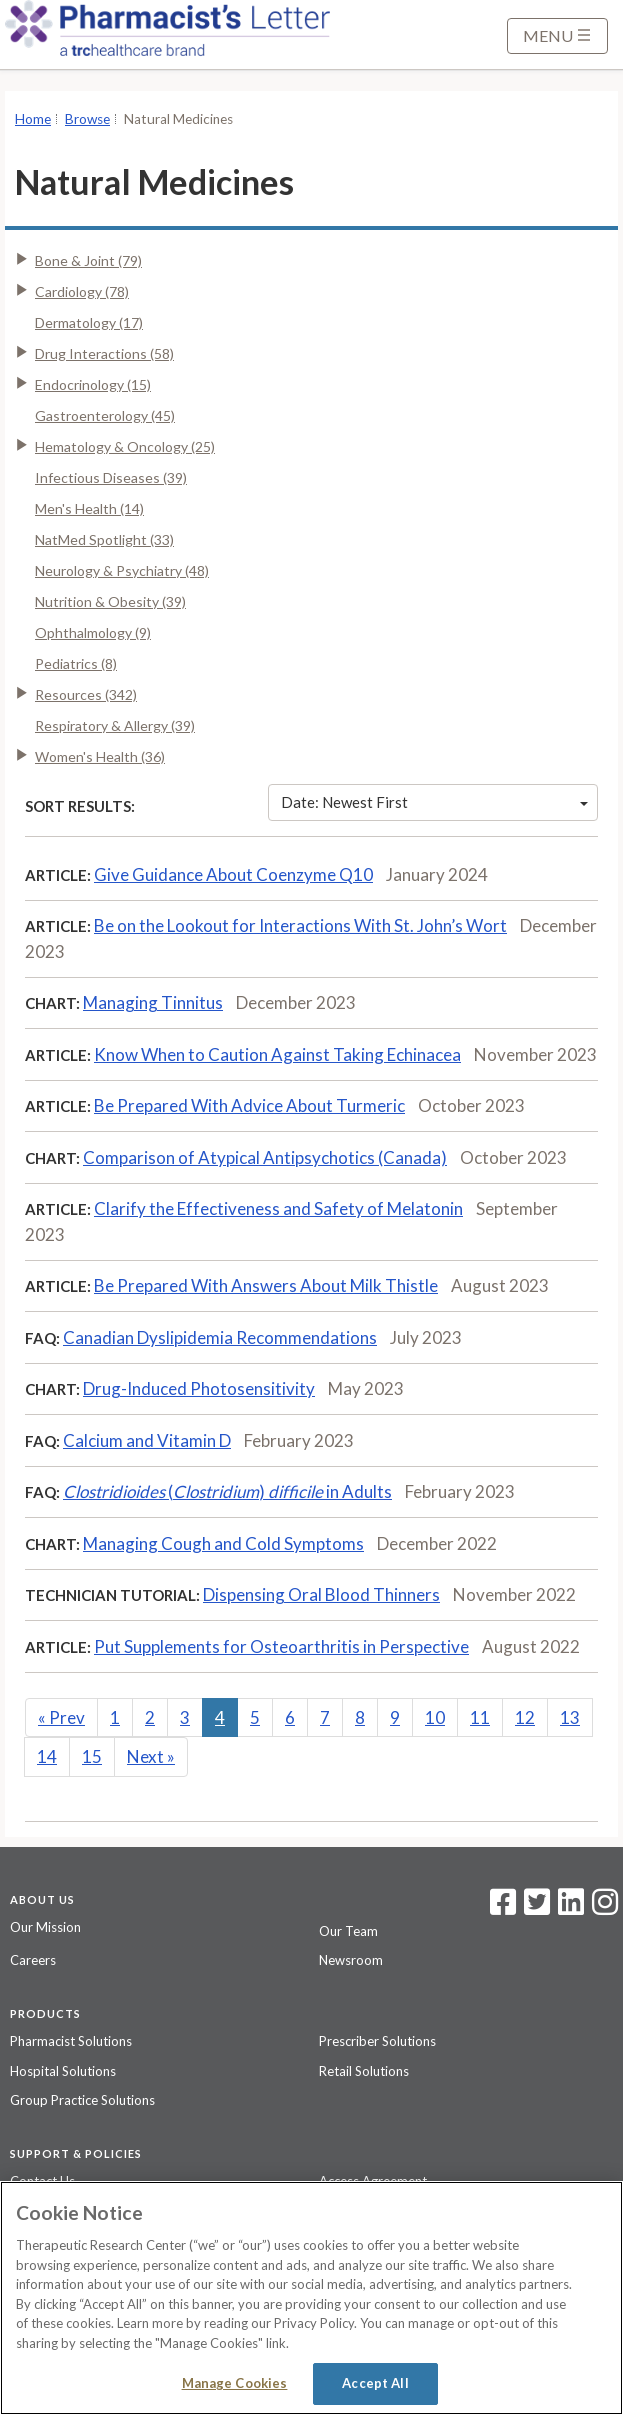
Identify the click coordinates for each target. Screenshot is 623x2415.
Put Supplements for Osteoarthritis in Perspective (281, 1646)
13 (570, 1717)
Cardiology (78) (82, 291)
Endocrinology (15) (93, 384)
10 (435, 1717)
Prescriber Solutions (377, 2041)
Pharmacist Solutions (71, 2041)
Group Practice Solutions (82, 2100)
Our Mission (45, 1927)
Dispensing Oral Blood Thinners (321, 1594)
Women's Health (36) (100, 756)
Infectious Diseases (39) (111, 477)
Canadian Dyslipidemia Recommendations (220, 1337)
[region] (311, 2298)
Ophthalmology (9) (93, 632)
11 (480, 1717)
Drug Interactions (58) (104, 353)
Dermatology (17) (89, 322)
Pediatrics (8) (76, 663)
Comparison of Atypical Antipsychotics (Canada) (265, 1157)
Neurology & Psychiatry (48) (122, 570)
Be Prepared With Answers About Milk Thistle (266, 1285)
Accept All (375, 2383)
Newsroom (351, 1960)
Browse (87, 119)
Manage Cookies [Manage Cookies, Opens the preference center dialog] (235, 2383)
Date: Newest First (434, 802)
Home (33, 119)
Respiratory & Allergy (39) (115, 725)
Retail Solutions (364, 2071)
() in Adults (227, 1491)
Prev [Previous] (61, 1717)
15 (92, 1756)
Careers (33, 1960)
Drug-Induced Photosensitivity (199, 1388)
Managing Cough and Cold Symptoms (223, 1543)
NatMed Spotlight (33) (104, 539)
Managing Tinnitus (153, 1002)
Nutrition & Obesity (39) (110, 601)
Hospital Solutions (63, 2071)
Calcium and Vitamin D (147, 1440)
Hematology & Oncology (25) (125, 446)
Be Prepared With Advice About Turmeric (249, 1105)
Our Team (348, 1931)
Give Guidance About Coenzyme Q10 (233, 874)
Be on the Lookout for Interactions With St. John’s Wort (300, 925)
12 (525, 1717)
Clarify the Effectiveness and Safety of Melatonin (278, 1208)
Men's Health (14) (89, 508)
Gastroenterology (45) (105, 415)
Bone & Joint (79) (88, 260)
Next (151, 1756)
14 (47, 1756)
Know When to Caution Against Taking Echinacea (277, 1054)
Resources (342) (86, 694)
